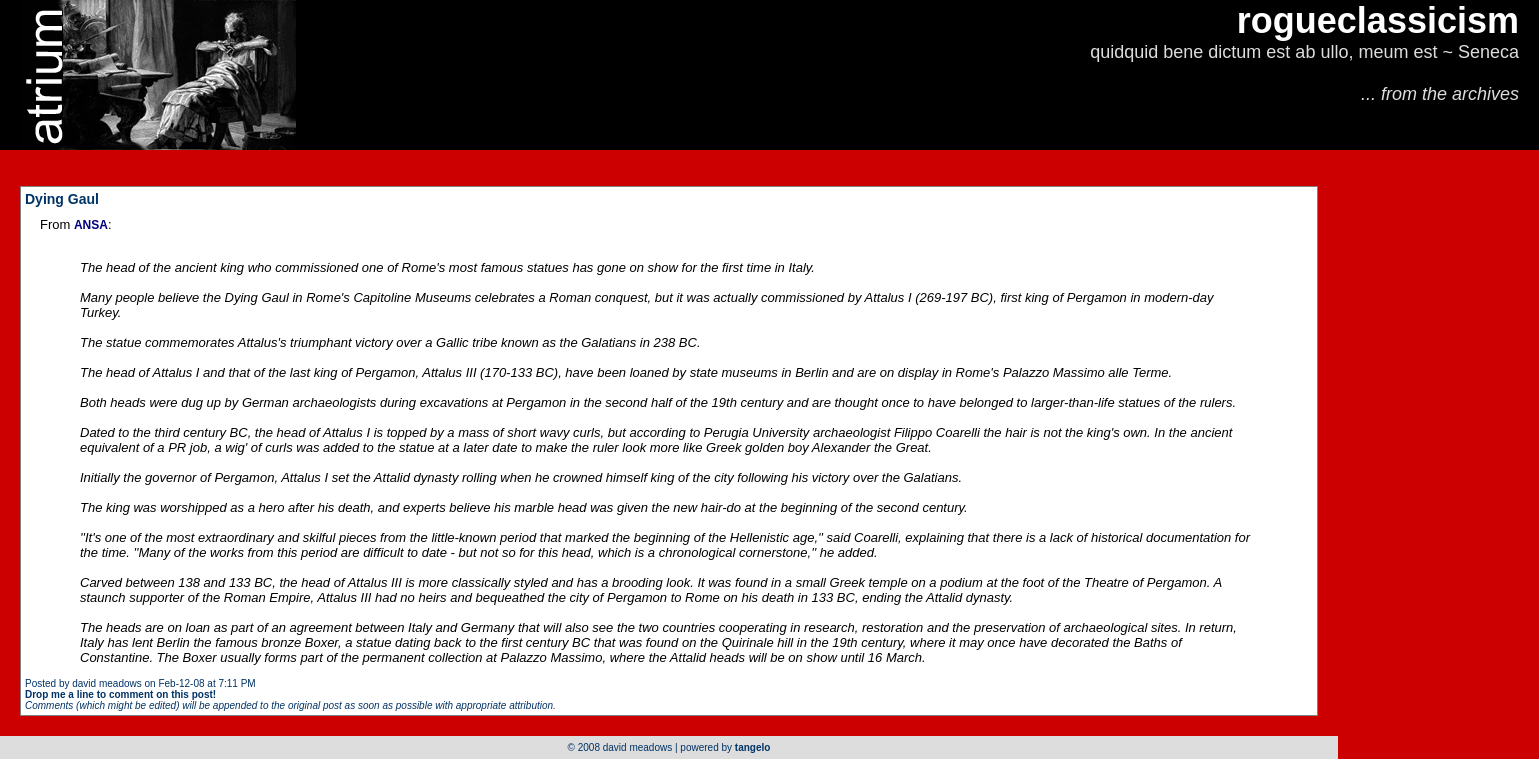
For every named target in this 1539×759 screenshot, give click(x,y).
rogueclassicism (1378, 20)
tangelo (753, 747)
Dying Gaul (62, 199)
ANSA (91, 225)
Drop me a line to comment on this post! (120, 694)
